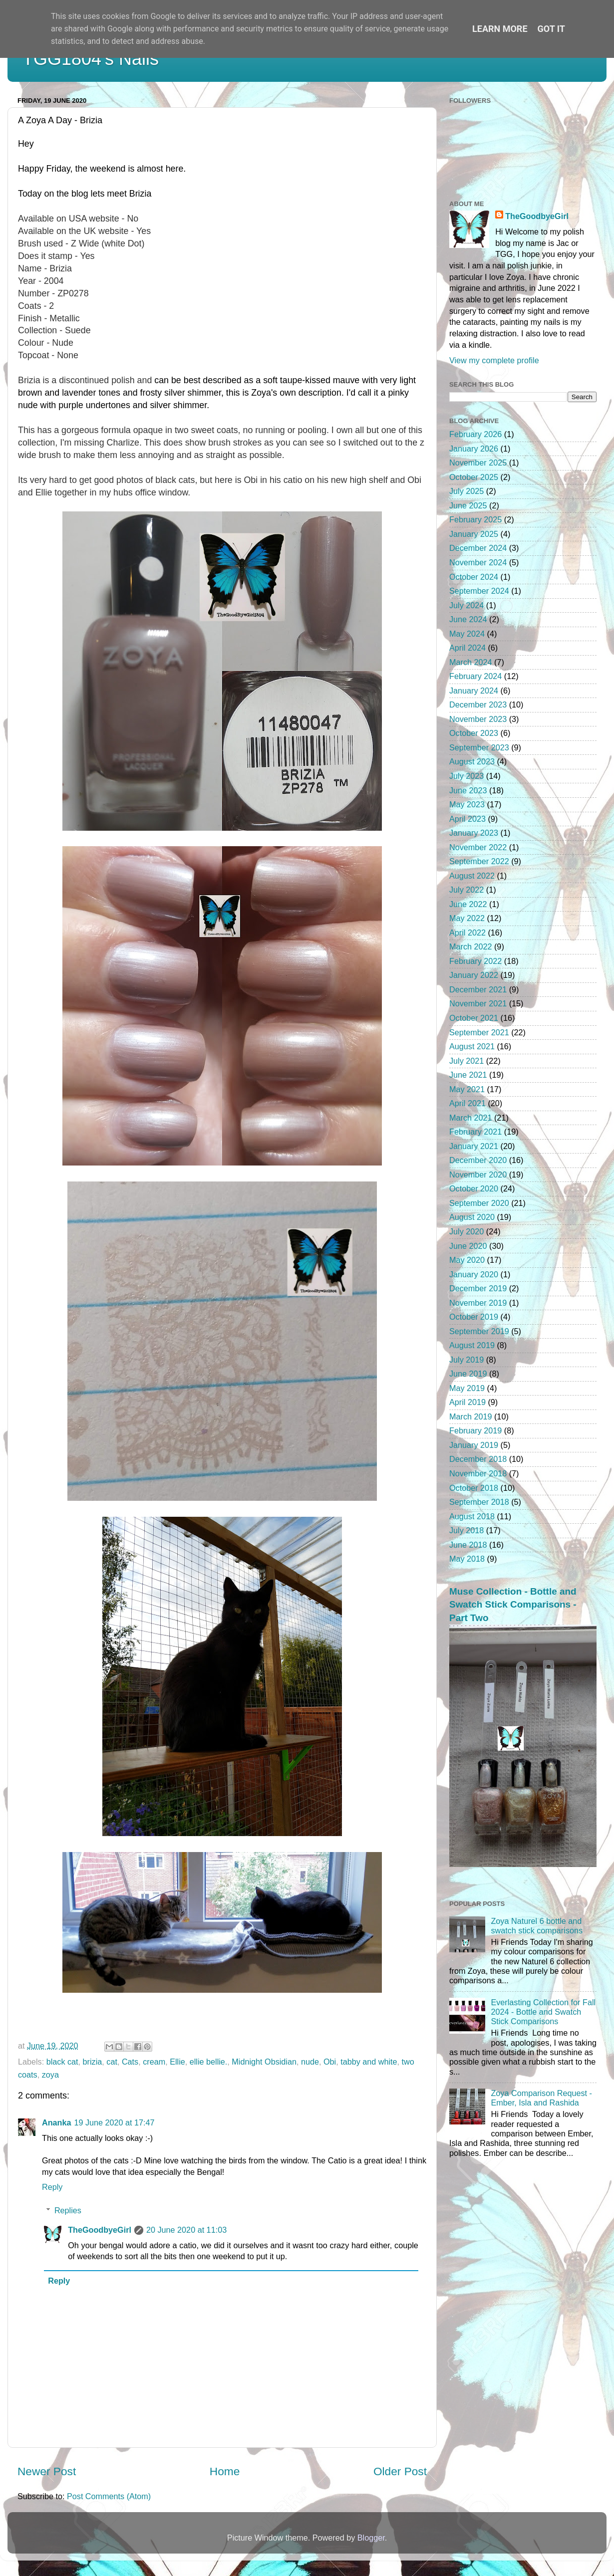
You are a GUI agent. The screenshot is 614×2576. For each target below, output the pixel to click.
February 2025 (475, 519)
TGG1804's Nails (90, 58)
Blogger (371, 2537)
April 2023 (467, 818)
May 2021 (467, 1089)
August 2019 (472, 1345)
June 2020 (468, 1245)
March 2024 (470, 662)
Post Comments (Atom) (109, 2496)
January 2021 (473, 1146)
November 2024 (478, 562)
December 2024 (478, 547)
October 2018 (473, 1487)
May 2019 (467, 1388)
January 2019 (473, 1444)
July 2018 (466, 1530)
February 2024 (475, 676)
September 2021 (479, 1032)
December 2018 (478, 1458)
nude (310, 2061)
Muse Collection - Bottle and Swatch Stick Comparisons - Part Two (513, 1604)
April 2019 (467, 1402)
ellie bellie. (209, 2061)
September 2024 (479, 590)
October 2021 (473, 1017)
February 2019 (475, 1430)
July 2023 (466, 775)
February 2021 (475, 1131)
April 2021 (467, 1103)
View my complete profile (494, 360)
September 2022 (479, 861)
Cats (130, 2061)
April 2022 (467, 932)
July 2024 (466, 605)
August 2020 (472, 1216)
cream (154, 2061)
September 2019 (479, 1331)
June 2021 (468, 1074)
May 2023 (467, 804)
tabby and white (368, 2061)
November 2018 (478, 1473)
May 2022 (467, 918)
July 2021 (466, 1060)
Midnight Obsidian (264, 2061)
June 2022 (468, 904)
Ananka (56, 2122)
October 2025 (473, 476)
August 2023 (472, 761)
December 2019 (478, 1288)
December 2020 (478, 1160)
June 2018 (468, 1544)
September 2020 (479, 1202)
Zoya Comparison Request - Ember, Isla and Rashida (541, 2098)
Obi (329, 2061)
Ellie (177, 2061)
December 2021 (478, 989)
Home (225, 2471)
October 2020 (473, 1188)
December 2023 (478, 704)
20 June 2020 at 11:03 (186, 2229)
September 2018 (479, 1501)
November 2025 (478, 462)
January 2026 (473, 448)
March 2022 (470, 946)
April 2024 (467, 647)
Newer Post (46, 2471)
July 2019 (466, 1359)
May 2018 (467, 1558)
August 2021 (472, 1046)
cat (111, 2061)
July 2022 (466, 889)
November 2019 (478, 1302)
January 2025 (473, 533)
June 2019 (468, 1373)
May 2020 (467, 1259)
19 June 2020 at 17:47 (114, 2122)
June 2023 (468, 790)
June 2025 (468, 505)
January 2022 (473, 974)
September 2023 (479, 747)
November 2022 (478, 847)
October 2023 (473, 732)
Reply (52, 2186)
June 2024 (468, 619)
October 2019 (473, 1316)
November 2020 (478, 1174)
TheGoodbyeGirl (99, 2229)
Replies (67, 2210)
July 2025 (466, 490)
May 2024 (467, 633)
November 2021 (478, 1003)
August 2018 (472, 1516)
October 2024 (473, 576)
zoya (50, 2074)
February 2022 (475, 960)
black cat (62, 2061)
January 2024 (473, 690)
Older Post (400, 2471)
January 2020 (473, 1274)
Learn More (500, 28)
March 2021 (470, 1117)
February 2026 (475, 434)
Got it (551, 28)
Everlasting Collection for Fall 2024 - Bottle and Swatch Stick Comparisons (543, 2012)
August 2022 (472, 875)
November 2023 (478, 718)
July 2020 (466, 1231)
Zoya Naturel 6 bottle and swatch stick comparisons (537, 1925)
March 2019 (470, 1416)
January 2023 (473, 832)
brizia (92, 2061)
